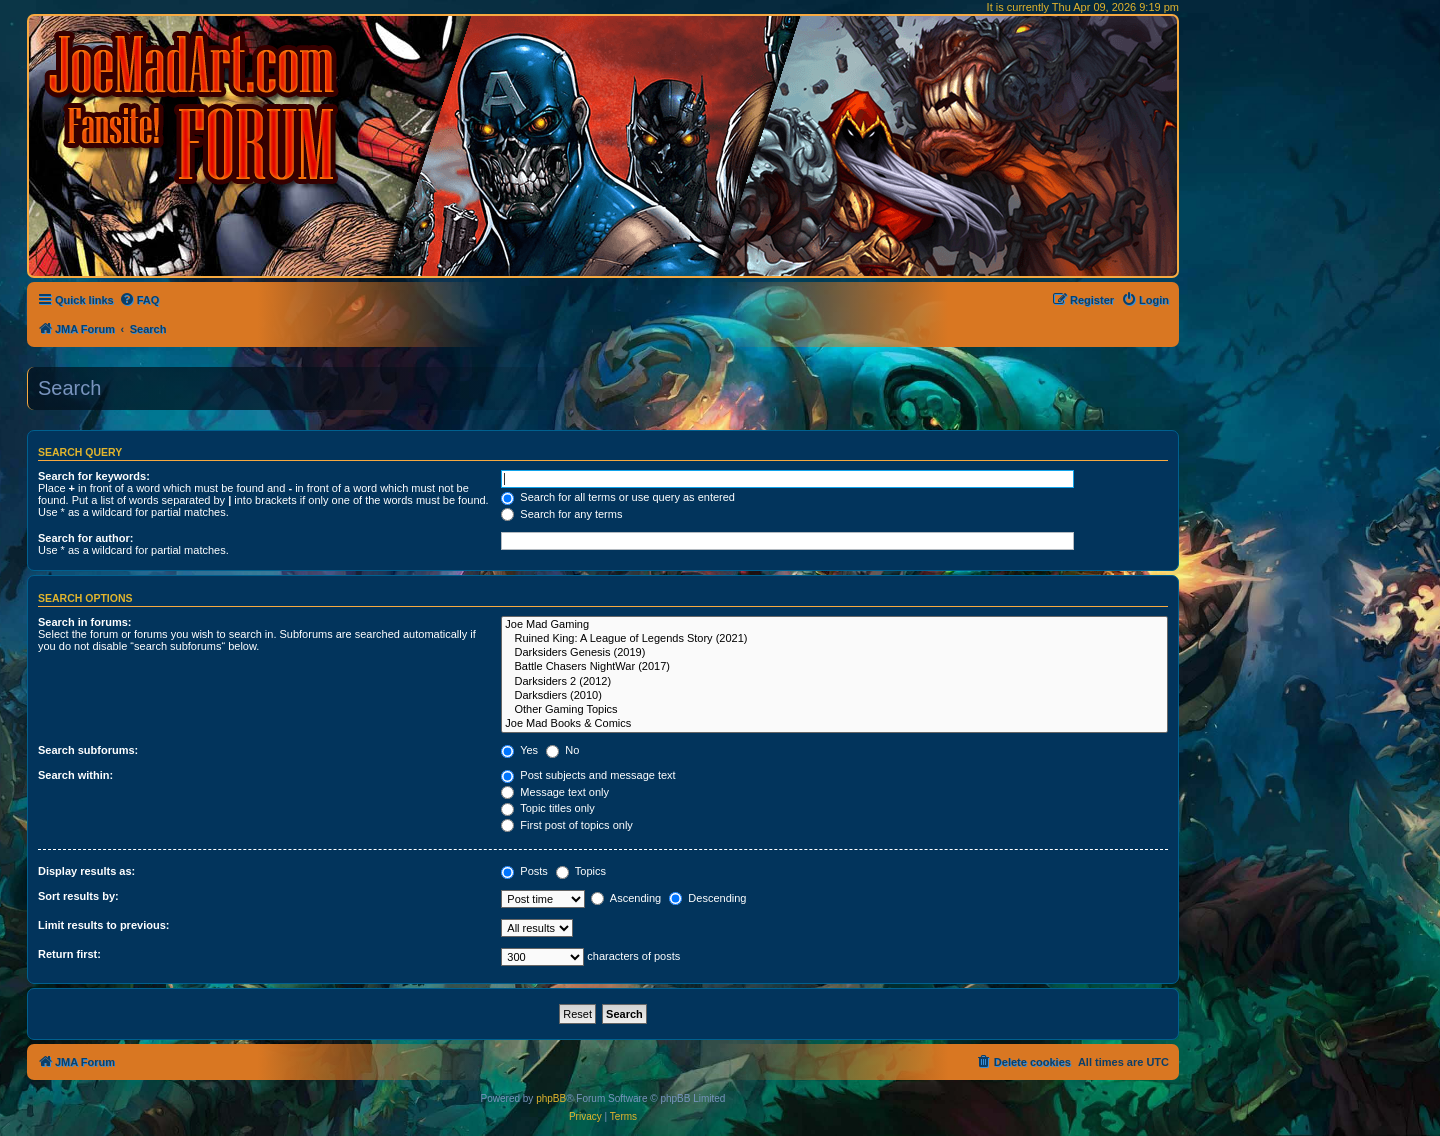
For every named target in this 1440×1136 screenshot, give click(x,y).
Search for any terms (561, 514)
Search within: (75, 775)
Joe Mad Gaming (834, 625)
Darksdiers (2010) (834, 696)
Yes (519, 750)
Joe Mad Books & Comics (834, 724)
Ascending (626, 898)
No (562, 750)
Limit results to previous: (103, 925)
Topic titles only (547, 808)
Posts (524, 871)
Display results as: (86, 871)
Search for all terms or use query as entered (618, 497)
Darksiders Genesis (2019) (834, 653)
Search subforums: (88, 750)
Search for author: (85, 538)
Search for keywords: (94, 476)
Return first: (69, 954)
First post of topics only (567, 825)
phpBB (551, 1098)
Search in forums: (85, 622)
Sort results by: (78, 896)
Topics (581, 871)
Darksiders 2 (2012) (834, 682)
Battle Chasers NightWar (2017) (834, 667)
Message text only (555, 792)
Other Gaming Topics (834, 710)
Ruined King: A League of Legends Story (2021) (834, 639)
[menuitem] (139, 300)
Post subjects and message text (588, 775)
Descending (707, 898)
